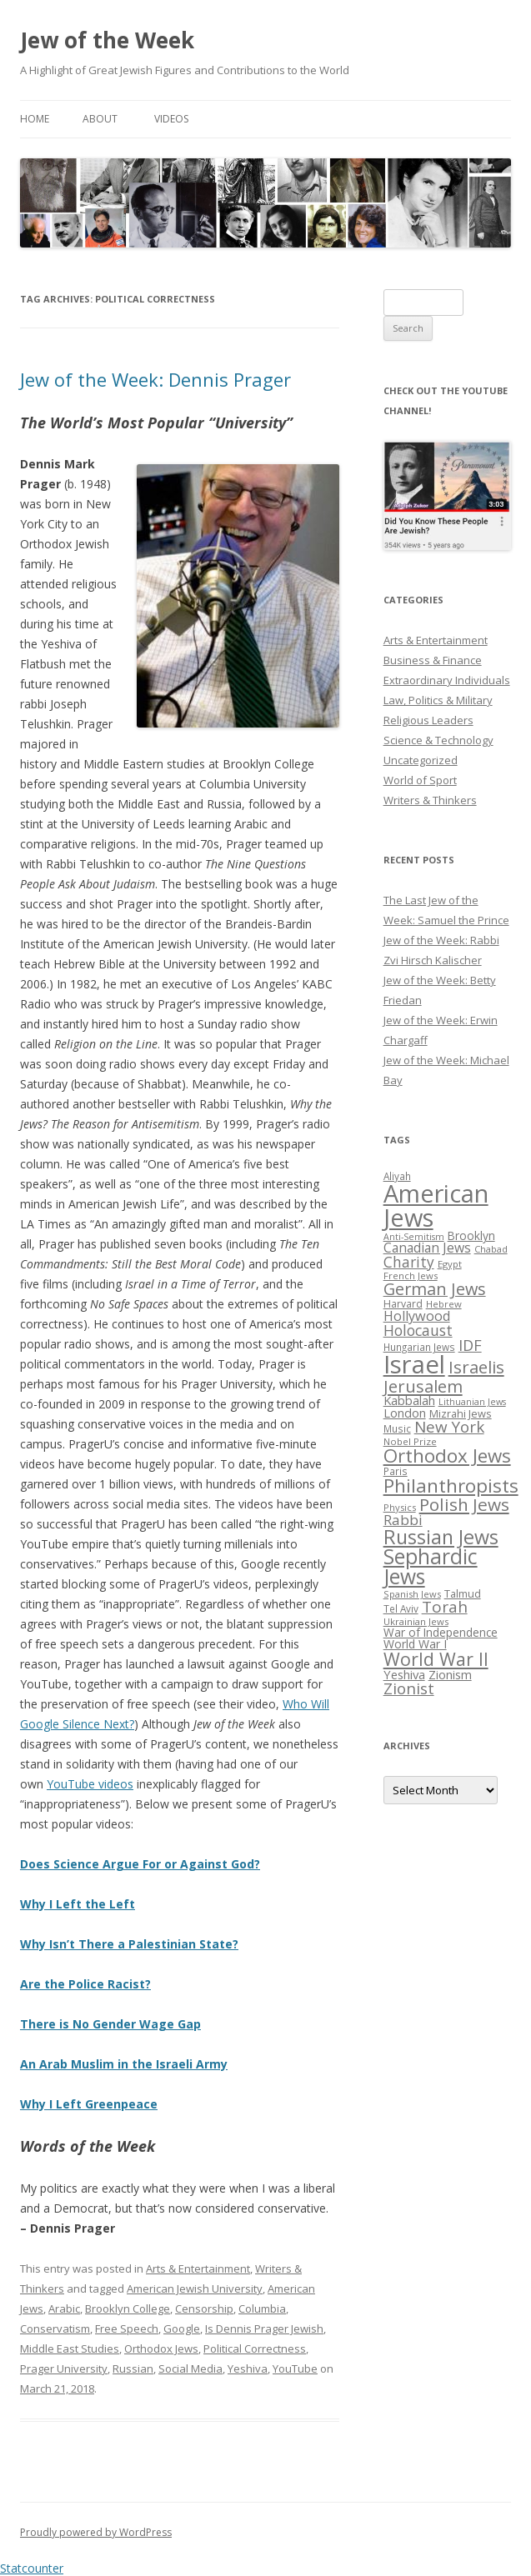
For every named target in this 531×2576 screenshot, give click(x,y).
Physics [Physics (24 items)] (399, 1507)
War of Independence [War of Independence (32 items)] (440, 1632)
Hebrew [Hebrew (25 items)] (444, 1304)
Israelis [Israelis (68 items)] (476, 1366)
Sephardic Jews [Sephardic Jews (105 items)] (430, 1567)
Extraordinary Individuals (446, 680)
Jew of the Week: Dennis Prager (155, 379)
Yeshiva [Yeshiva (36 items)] (404, 1674)
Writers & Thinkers (430, 800)
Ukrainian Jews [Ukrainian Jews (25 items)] (415, 1621)
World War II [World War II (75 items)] (435, 1659)
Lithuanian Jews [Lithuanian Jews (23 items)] (472, 1402)
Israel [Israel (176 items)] (414, 1364)
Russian (133, 2368)
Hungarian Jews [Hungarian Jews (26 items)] (419, 1346)
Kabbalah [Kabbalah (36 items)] (409, 1400)
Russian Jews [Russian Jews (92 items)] (440, 1536)
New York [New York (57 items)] (449, 1427)
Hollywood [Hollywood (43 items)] (416, 1316)
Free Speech (126, 2328)
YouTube (295, 2368)
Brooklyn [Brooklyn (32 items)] (471, 1235)
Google (181, 2328)
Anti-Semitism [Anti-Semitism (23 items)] (413, 1237)
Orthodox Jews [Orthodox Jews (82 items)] (447, 1455)
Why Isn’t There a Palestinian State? (129, 1944)
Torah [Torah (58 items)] (445, 1607)
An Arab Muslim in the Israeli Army (124, 2064)
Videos (171, 119)
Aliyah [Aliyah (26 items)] (397, 1176)
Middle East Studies (69, 2348)
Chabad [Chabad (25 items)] (491, 1249)
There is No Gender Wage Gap (110, 2024)
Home (34, 119)
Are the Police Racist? (85, 1984)
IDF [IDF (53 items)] (470, 1345)
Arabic (64, 2308)
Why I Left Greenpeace (89, 2104)
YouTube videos (90, 1784)
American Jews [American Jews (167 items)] (435, 1205)
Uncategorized (420, 760)
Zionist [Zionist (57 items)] (408, 1688)
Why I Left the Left (77, 1904)
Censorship (204, 2308)
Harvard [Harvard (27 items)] (403, 1304)
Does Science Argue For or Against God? (140, 1864)
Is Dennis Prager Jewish (264, 2328)
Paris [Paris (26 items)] (395, 1471)
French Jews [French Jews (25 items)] (410, 1275)
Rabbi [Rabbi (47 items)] (403, 1519)
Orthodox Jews (161, 2348)
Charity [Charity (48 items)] (408, 1262)
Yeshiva (248, 2368)
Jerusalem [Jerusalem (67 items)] (423, 1386)
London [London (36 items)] (404, 1412)
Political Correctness (254, 2348)
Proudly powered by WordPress (96, 2532)
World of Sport (420, 780)
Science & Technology (438, 740)
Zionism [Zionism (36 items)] (450, 1674)
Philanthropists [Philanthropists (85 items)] (450, 1485)
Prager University (64, 2368)
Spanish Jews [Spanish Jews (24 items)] (412, 1594)
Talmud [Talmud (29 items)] (462, 1593)
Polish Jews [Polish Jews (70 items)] (464, 1504)
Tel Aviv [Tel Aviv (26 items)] (400, 1608)
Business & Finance (432, 660)
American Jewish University (195, 2288)
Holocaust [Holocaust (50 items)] (418, 1330)
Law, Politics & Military (438, 700)
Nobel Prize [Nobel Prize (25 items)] (410, 1441)
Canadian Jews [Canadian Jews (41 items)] (427, 1247)
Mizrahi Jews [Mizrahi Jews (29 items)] (460, 1413)
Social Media (190, 2368)
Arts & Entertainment (198, 2268)
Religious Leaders (428, 720)
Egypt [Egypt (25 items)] (450, 1264)
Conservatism (55, 2328)
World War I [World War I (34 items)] (415, 1644)
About (100, 119)
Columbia (262, 2308)
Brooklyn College (127, 2308)
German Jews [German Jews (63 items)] (434, 1289)
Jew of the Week (107, 40)
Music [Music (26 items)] (397, 1428)
